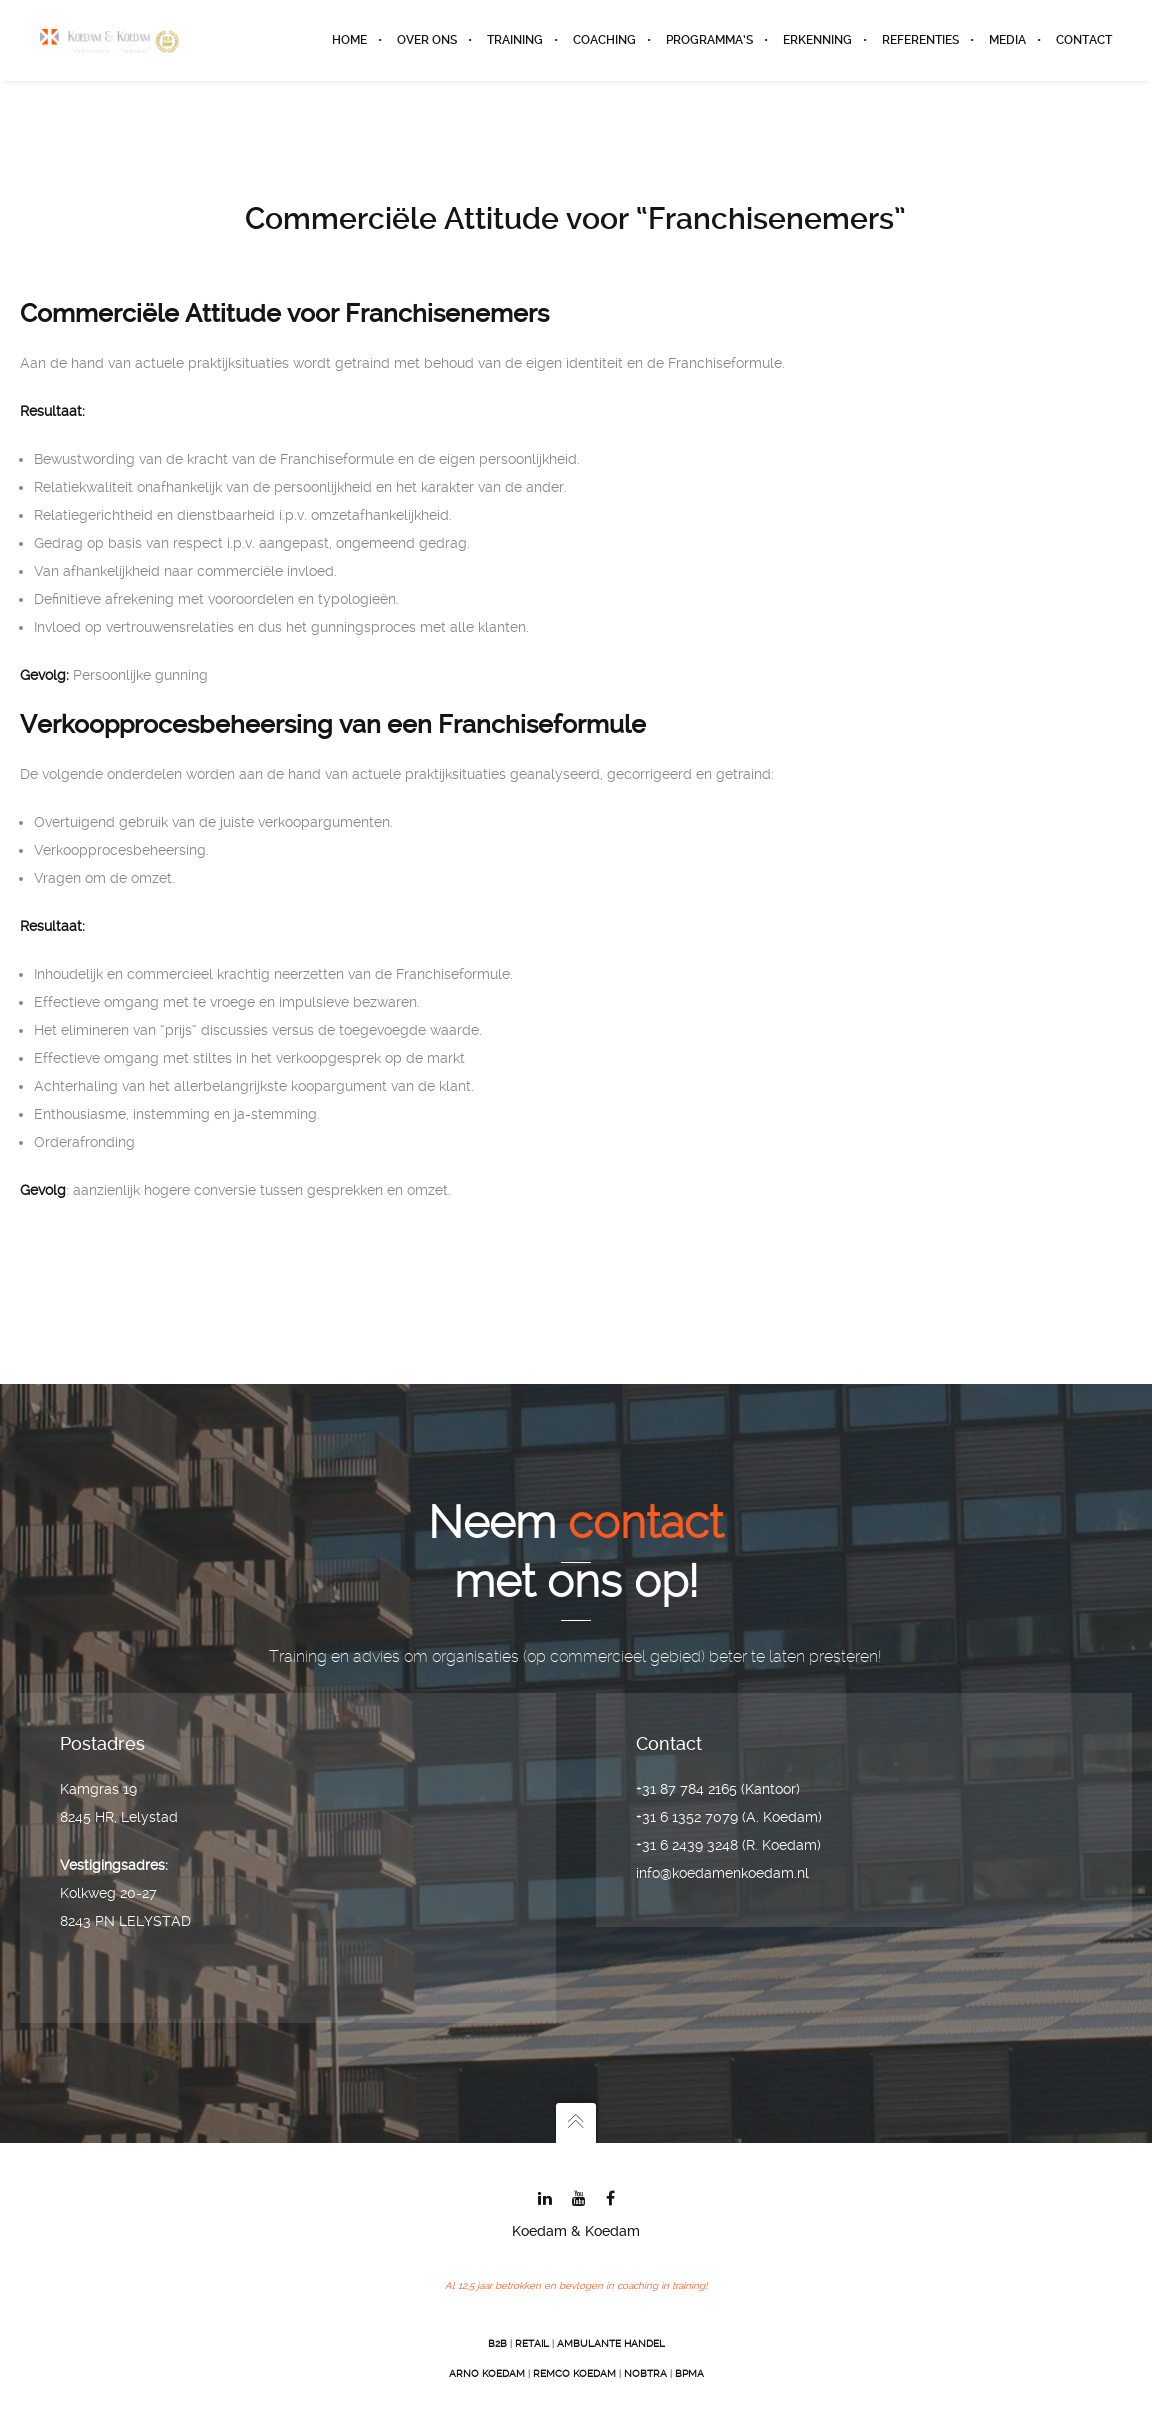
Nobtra (645, 2373)
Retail (532, 2343)
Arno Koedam (487, 2373)
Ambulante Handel (611, 2343)
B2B (497, 2343)
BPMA (689, 2373)
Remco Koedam (574, 2373)
